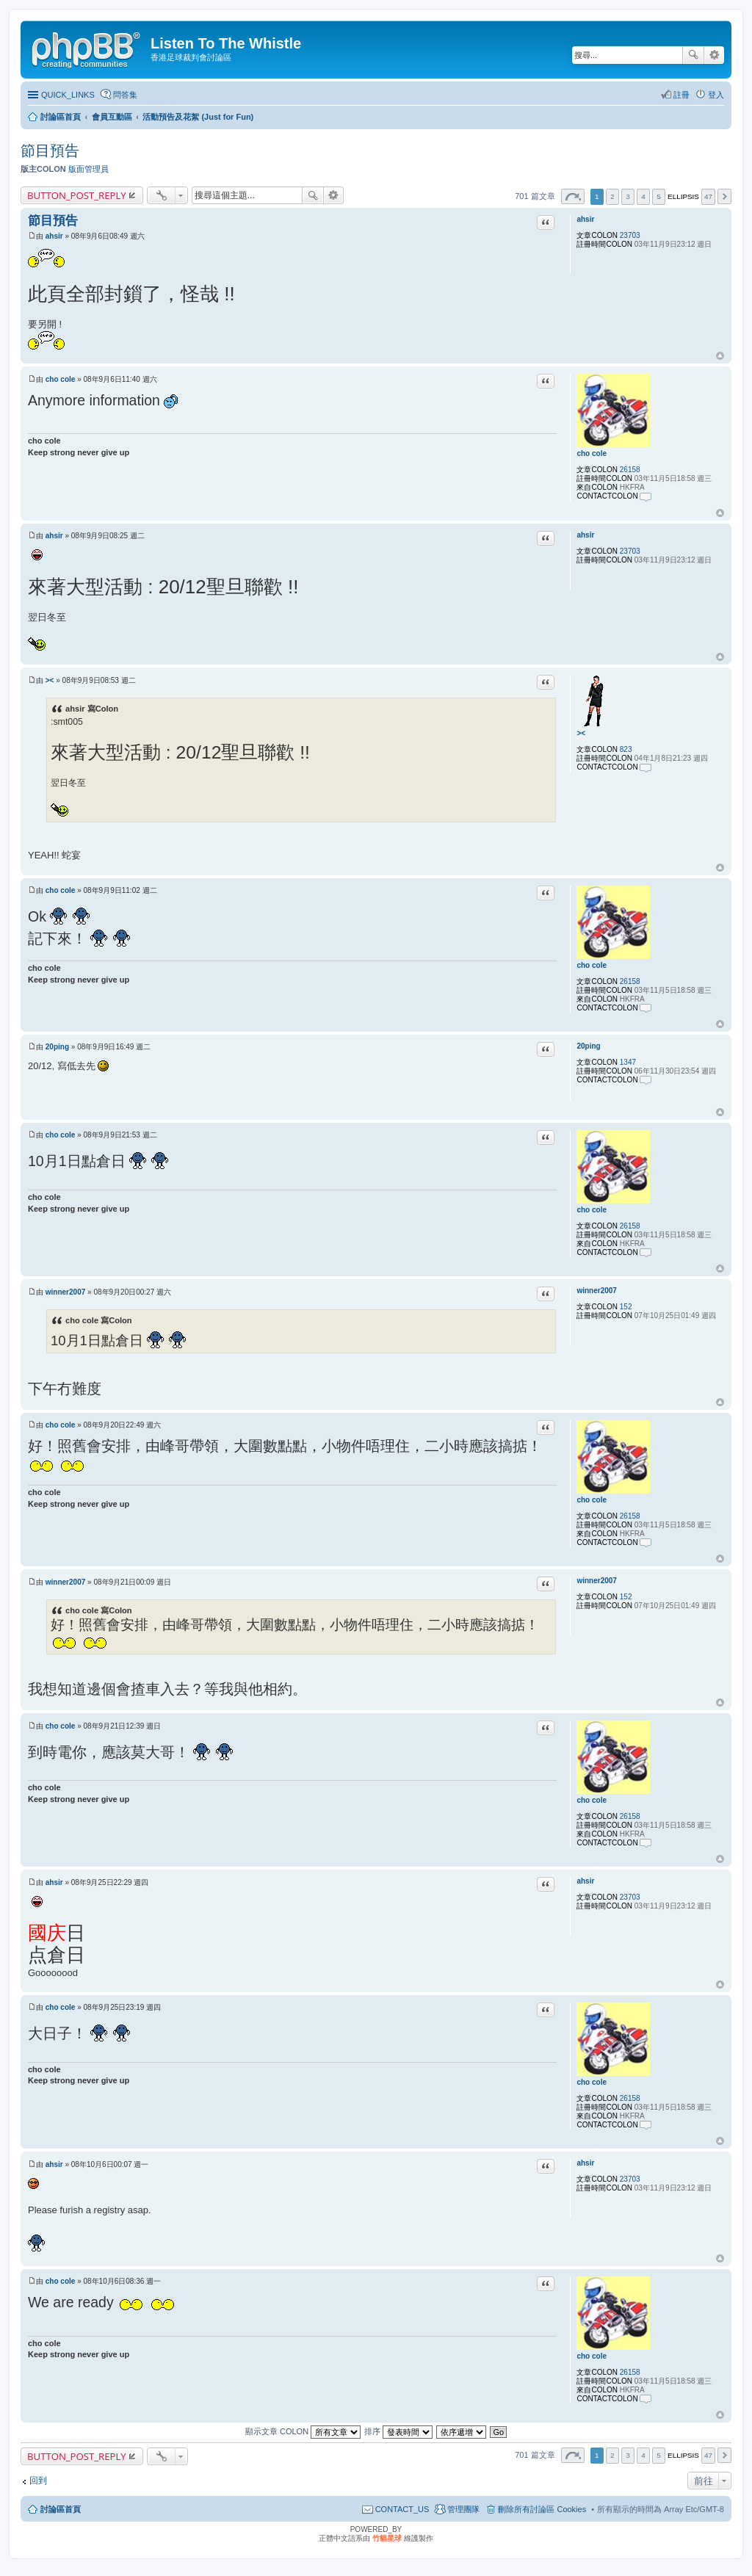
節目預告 (50, 150)
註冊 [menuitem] (681, 94)
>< (580, 733)
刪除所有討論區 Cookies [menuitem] (542, 2509)
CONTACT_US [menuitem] (402, 2509)
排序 (398, 2431)
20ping (588, 1046)
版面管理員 (88, 168)
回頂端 (720, 356)
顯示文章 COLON (303, 2431)
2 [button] (612, 196)
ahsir (585, 219)
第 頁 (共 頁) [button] (573, 196)
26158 (630, 470)
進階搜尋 (714, 55)
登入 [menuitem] (716, 94)
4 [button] (643, 196)
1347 (628, 1062)
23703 (630, 235)
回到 (38, 2480)
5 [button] (659, 196)
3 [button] (628, 196)
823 (626, 749)
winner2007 (596, 1291)
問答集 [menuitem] (125, 94)
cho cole (591, 453)
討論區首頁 (60, 2509)
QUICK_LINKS (68, 94)
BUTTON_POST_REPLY (76, 195)
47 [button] (708, 196)
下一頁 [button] (724, 196)
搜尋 (693, 55)
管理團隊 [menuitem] (463, 2509)
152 (626, 1307)
